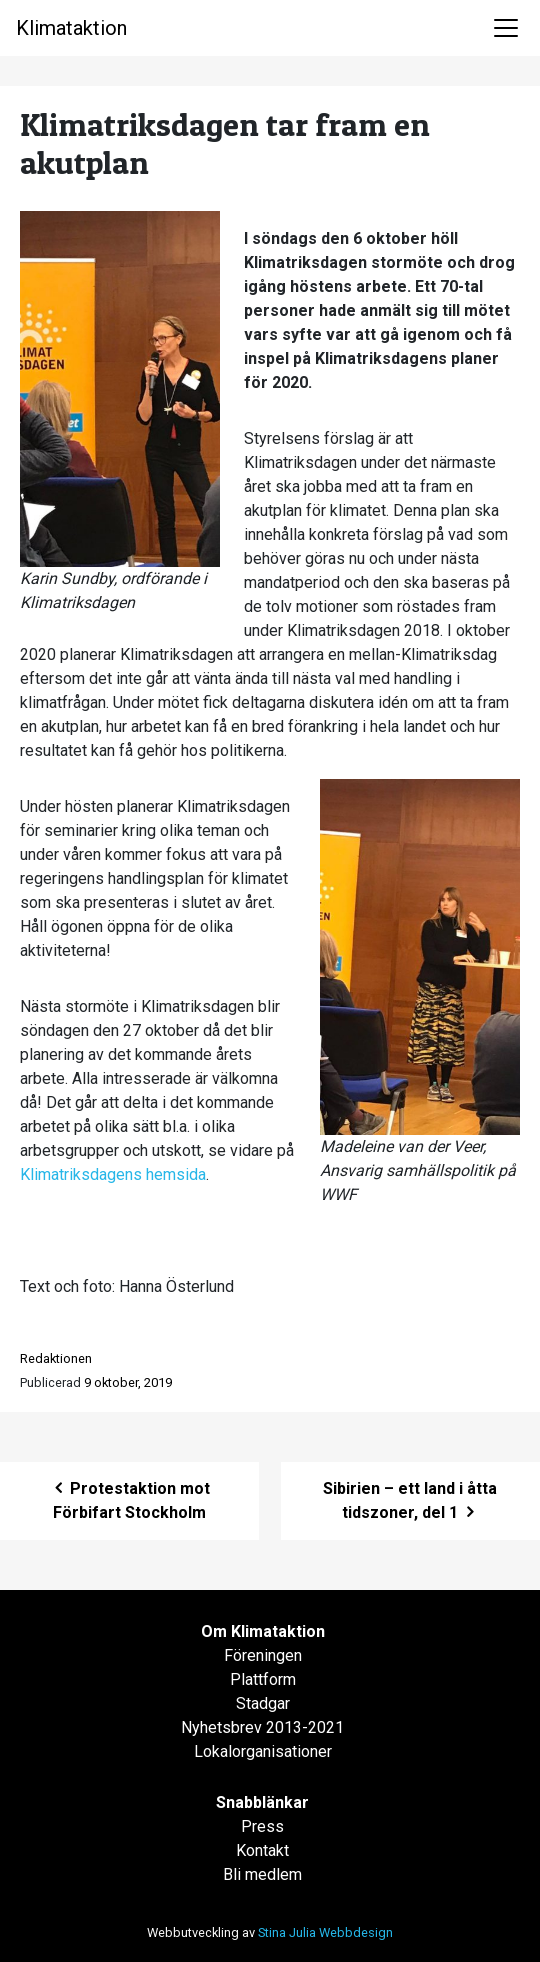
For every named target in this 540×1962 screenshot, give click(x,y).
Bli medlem (262, 1874)
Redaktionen (56, 1358)
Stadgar (263, 1703)
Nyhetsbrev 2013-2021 (262, 1727)
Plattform (263, 1679)
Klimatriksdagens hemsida (113, 1174)
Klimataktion (71, 28)
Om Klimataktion (263, 1631)
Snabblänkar (262, 1802)
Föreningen (263, 1655)
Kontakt (262, 1850)
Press (262, 1826)
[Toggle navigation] (506, 28)
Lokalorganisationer (263, 1751)
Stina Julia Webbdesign (325, 1932)
